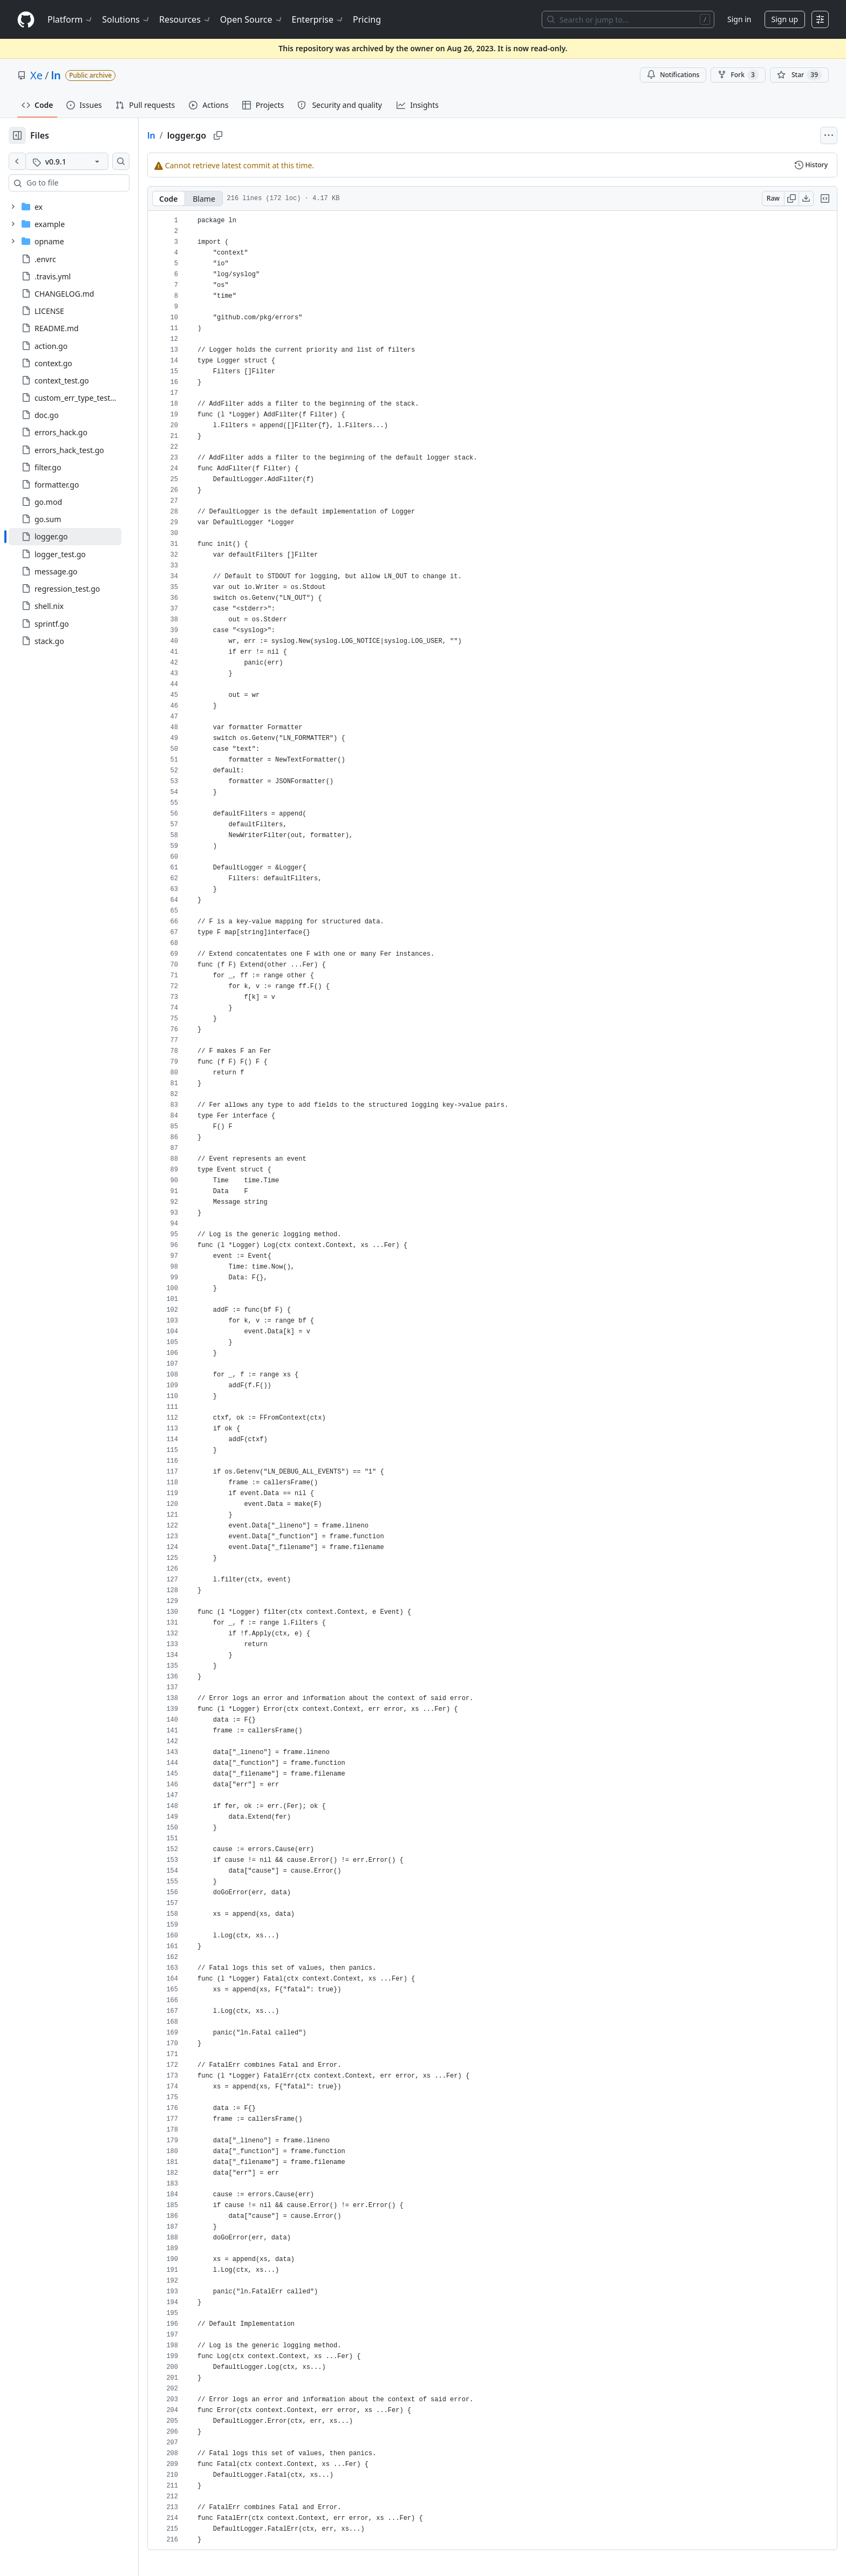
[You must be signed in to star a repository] (799, 75)
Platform (70, 19)
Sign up (785, 19)
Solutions (126, 19)
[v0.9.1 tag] (84, 161)
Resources (185, 19)
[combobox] (90, 183)
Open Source (251, 19)
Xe (36, 75)
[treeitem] (82, 536)
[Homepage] (26, 20)
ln (55, 75)
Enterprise (318, 19)
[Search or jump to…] (628, 19)
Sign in (739, 19)
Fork (738, 75)
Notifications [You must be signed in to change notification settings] (673, 74)
